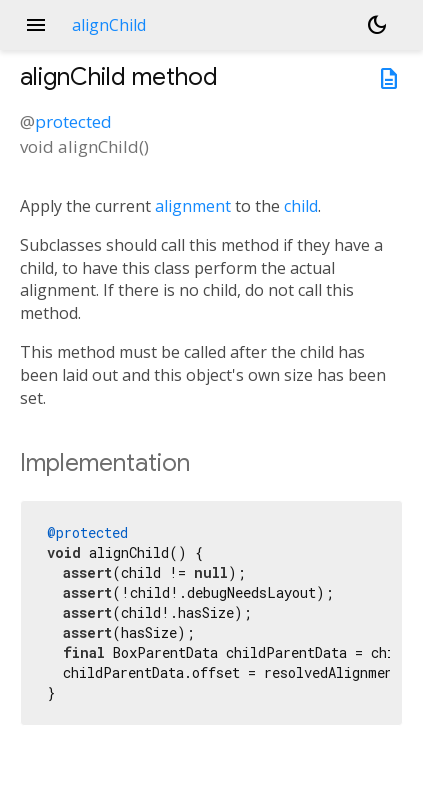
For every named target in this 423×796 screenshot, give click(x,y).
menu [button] (36, 25)
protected (73, 121)
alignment (193, 206)
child (301, 206)
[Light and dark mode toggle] (377, 25)
